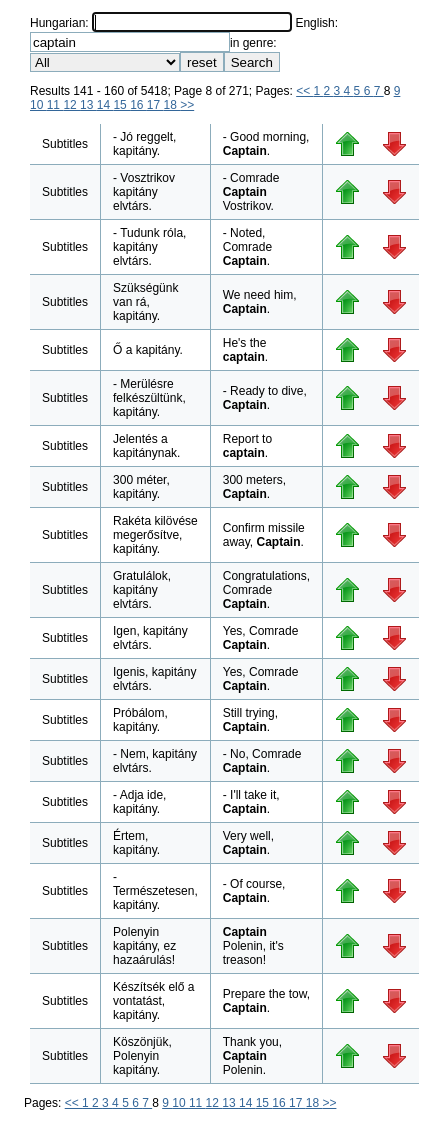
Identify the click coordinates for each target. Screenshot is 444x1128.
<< (304, 91)
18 (172, 105)
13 (88, 105)
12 (71, 105)
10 (38, 105)
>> (187, 105)
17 (155, 105)
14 (105, 105)
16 (138, 105)
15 (121, 105)
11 (55, 105)
